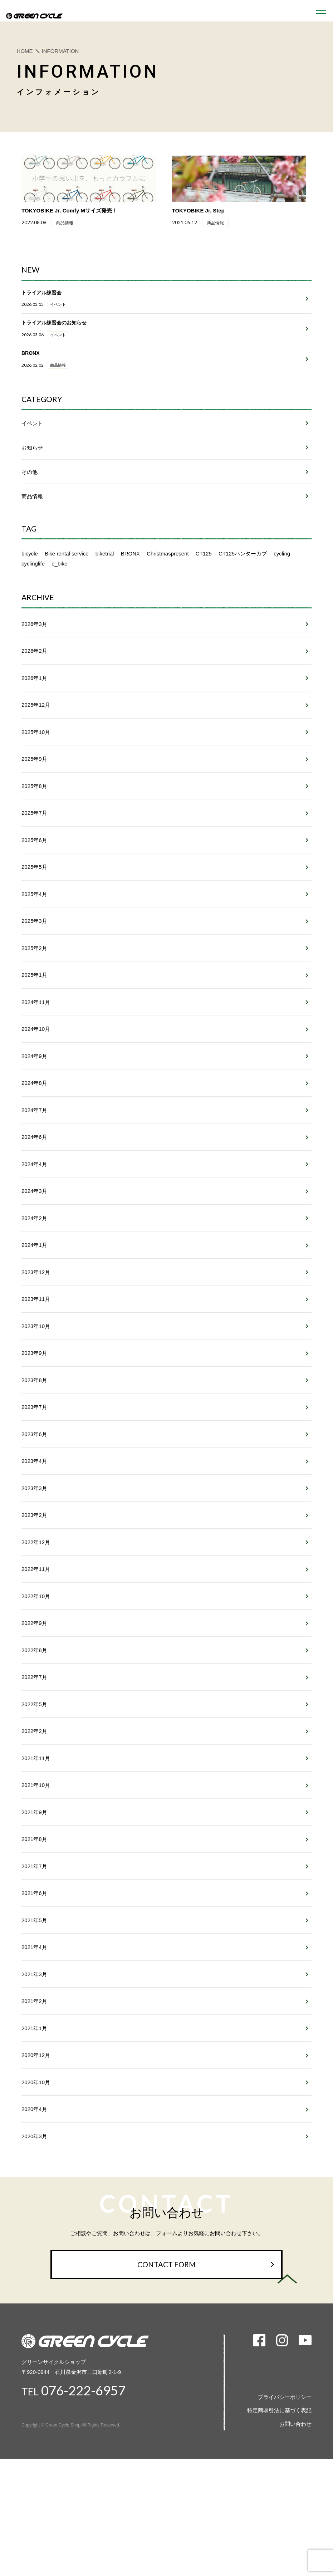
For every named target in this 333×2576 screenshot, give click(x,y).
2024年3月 (34, 1263)
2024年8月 (34, 1150)
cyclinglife (33, 609)
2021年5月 (34, 2025)
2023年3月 (34, 1573)
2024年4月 (34, 1234)
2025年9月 (34, 811)
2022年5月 (34, 1799)
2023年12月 (35, 1348)
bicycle (29, 599)
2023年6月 (34, 1517)
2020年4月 (34, 2223)
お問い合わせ (295, 2541)
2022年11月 (35, 1658)
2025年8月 (34, 839)
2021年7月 (34, 1968)
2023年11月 (35, 1375)
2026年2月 (34, 698)
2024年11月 (35, 1065)
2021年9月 (34, 1912)
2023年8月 (34, 1460)
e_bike (59, 609)
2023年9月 (34, 1432)
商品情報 (32, 541)
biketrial (105, 599)
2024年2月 (34, 1291)
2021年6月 (34, 1997)
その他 (29, 517)
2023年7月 (34, 1488)
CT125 (204, 599)
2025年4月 (34, 952)
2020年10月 (35, 2194)
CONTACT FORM (166, 2381)
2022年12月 (35, 1630)
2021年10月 (35, 1884)
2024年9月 (34, 1121)
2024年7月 (34, 1178)
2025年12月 (35, 754)
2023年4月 (34, 1545)
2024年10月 (35, 1093)
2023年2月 (34, 1601)
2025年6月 (34, 896)
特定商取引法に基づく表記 (279, 2527)
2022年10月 (35, 1686)
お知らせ (32, 493)
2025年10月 (35, 783)
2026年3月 (34, 670)
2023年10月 (35, 1404)
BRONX (130, 599)
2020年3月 (34, 2251)
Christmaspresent (168, 599)
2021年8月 (34, 1940)
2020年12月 (35, 2166)
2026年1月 (34, 726)
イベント (32, 468)
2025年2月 (34, 1008)
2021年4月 (34, 2053)
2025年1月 (34, 1037)
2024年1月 (34, 1319)
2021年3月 (34, 2081)
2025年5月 (34, 924)
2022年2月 (34, 1827)
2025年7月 (34, 868)
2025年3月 (34, 980)
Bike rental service (67, 599)
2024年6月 (34, 1206)
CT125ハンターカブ (243, 599)
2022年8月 (34, 1743)
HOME (25, 51)
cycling (282, 599)
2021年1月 (34, 2138)
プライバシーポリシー (285, 2514)
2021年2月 (34, 2110)
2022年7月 (34, 1771)
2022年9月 (34, 1714)
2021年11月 (35, 1855)
